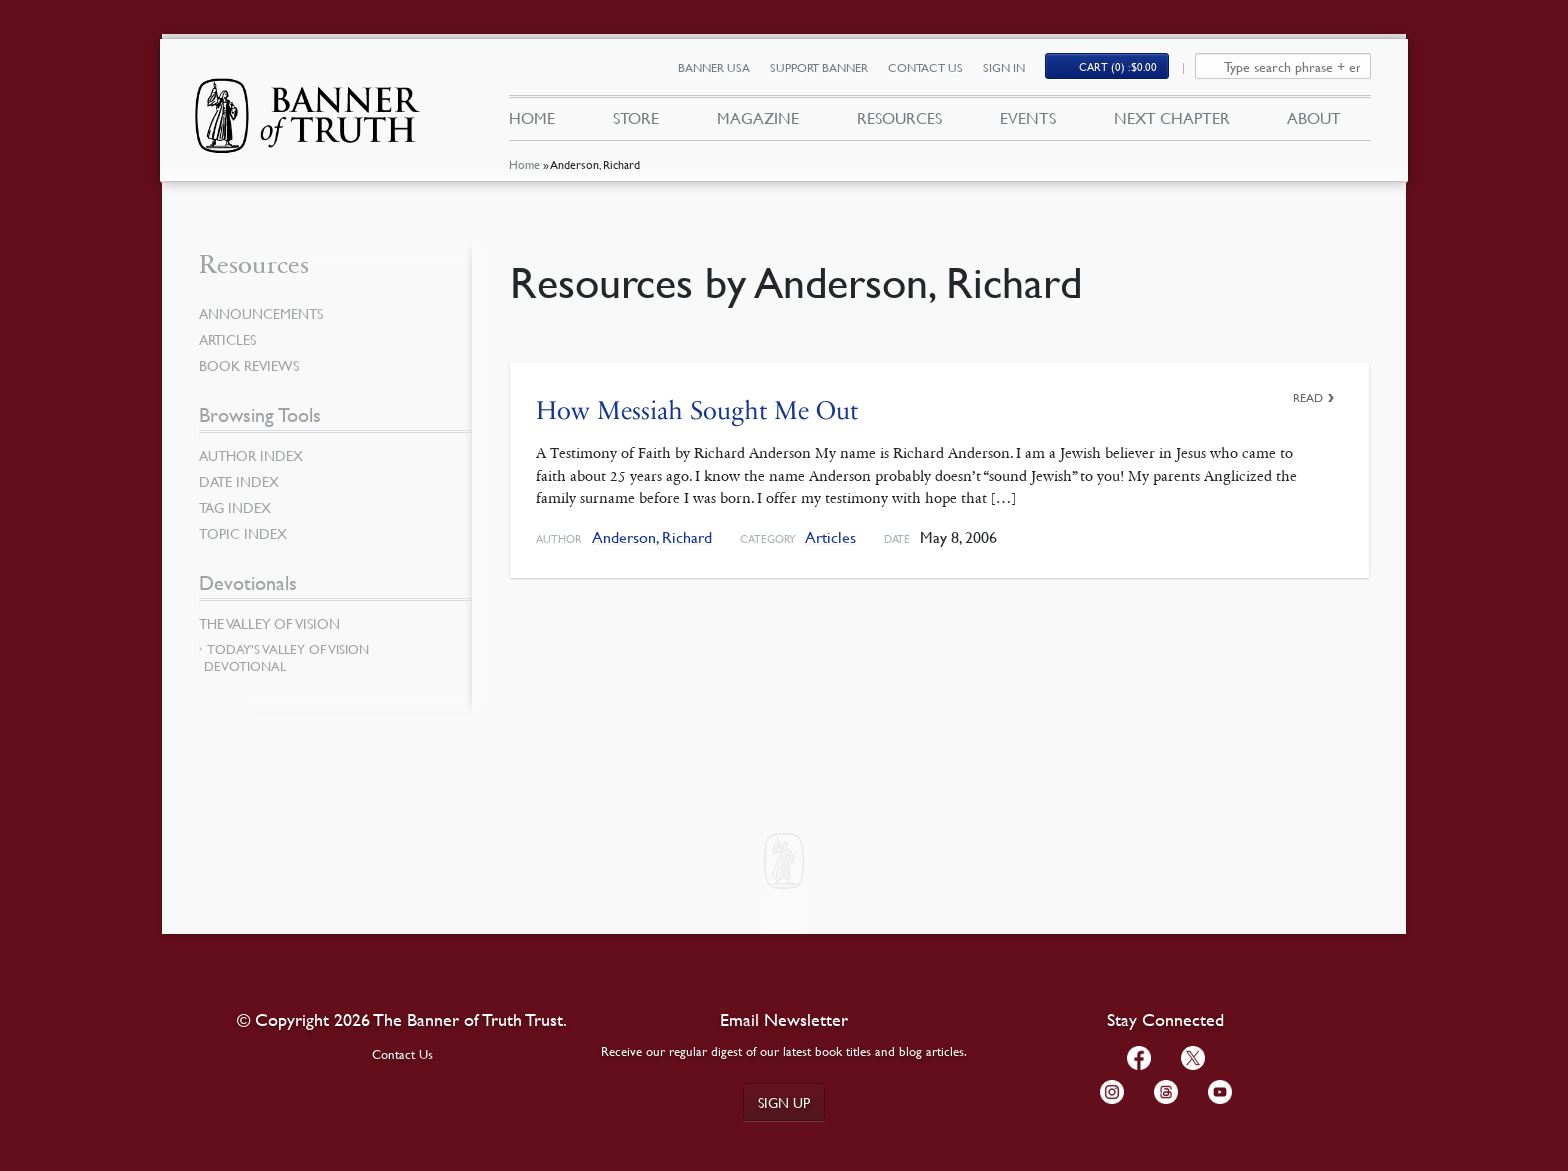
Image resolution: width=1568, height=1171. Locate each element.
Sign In (1004, 67)
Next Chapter (1172, 118)
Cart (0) (1118, 66)
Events (1028, 118)
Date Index (239, 481)
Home (524, 164)
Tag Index (235, 507)
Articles (830, 537)
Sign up (784, 1102)
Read (1308, 397)
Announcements (261, 313)
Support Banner (819, 67)
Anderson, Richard (652, 537)
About (1314, 118)
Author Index (251, 455)
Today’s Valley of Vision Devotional (286, 657)
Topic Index (243, 533)
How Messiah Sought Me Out (697, 410)
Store (636, 118)
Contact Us (925, 67)
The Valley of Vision (269, 623)
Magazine (758, 118)
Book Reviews (249, 365)
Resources (899, 118)
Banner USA (714, 67)
